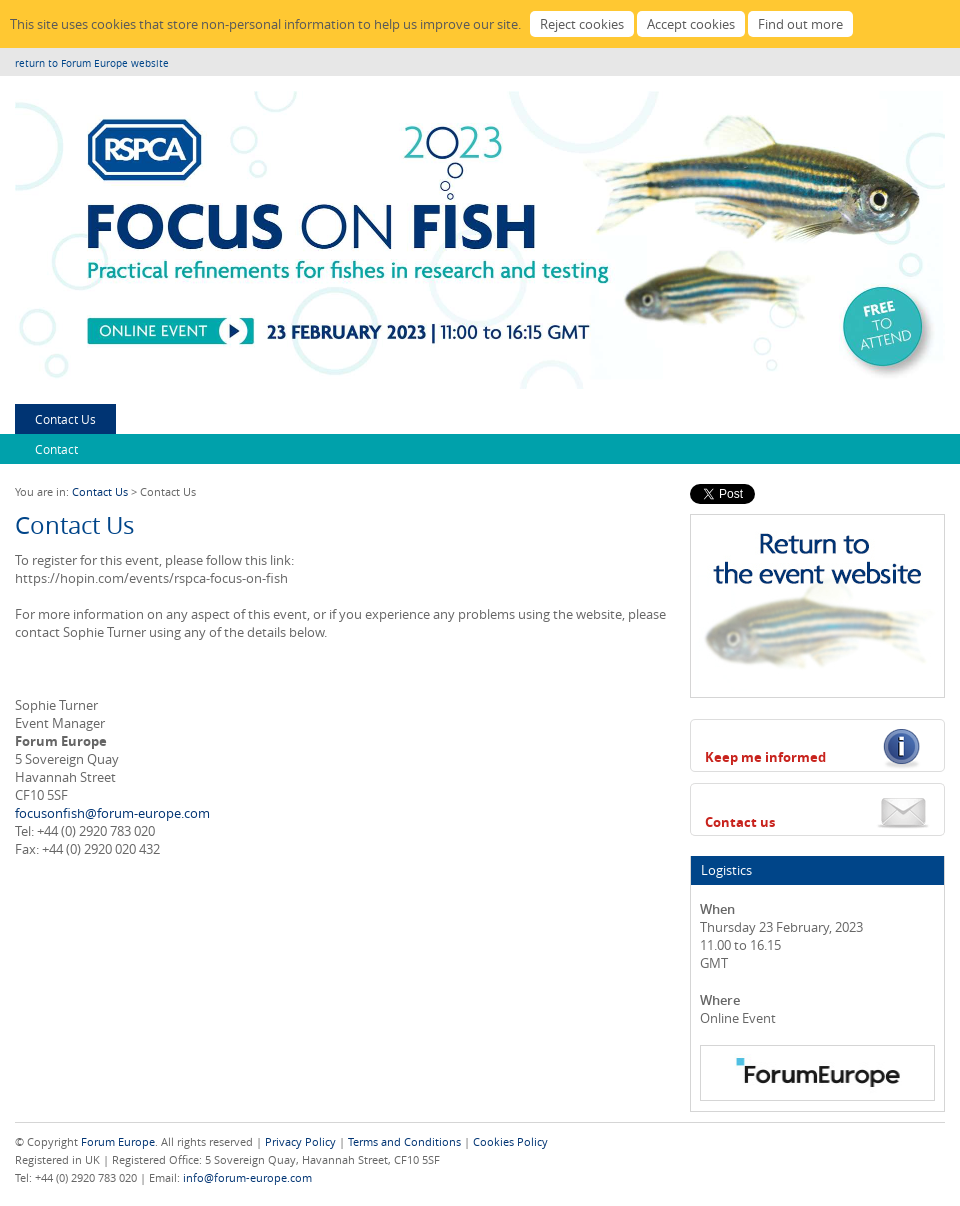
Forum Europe (118, 1141)
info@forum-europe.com (247, 1177)
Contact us (740, 822)
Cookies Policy (510, 1141)
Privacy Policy (300, 1141)
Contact (56, 449)
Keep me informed (765, 757)
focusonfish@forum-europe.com (112, 813)
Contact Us (65, 419)
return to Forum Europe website (92, 63)
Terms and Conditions (404, 1141)
